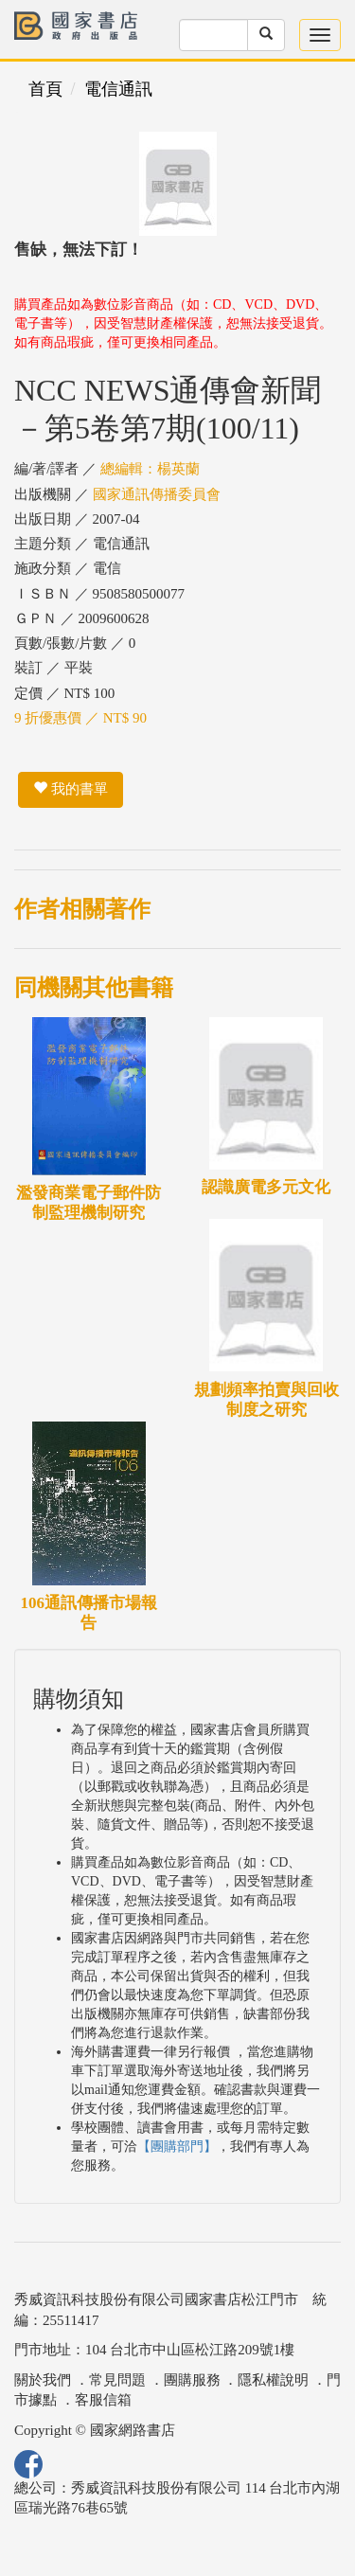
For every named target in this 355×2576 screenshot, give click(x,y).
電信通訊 (118, 89)
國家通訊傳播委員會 (157, 494)
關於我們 (42, 2380)
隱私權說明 (273, 2380)
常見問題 (117, 2380)
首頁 (45, 89)
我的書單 (70, 788)
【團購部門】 (177, 2146)
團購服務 (192, 2380)
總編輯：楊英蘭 (150, 468)
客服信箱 (103, 2399)
